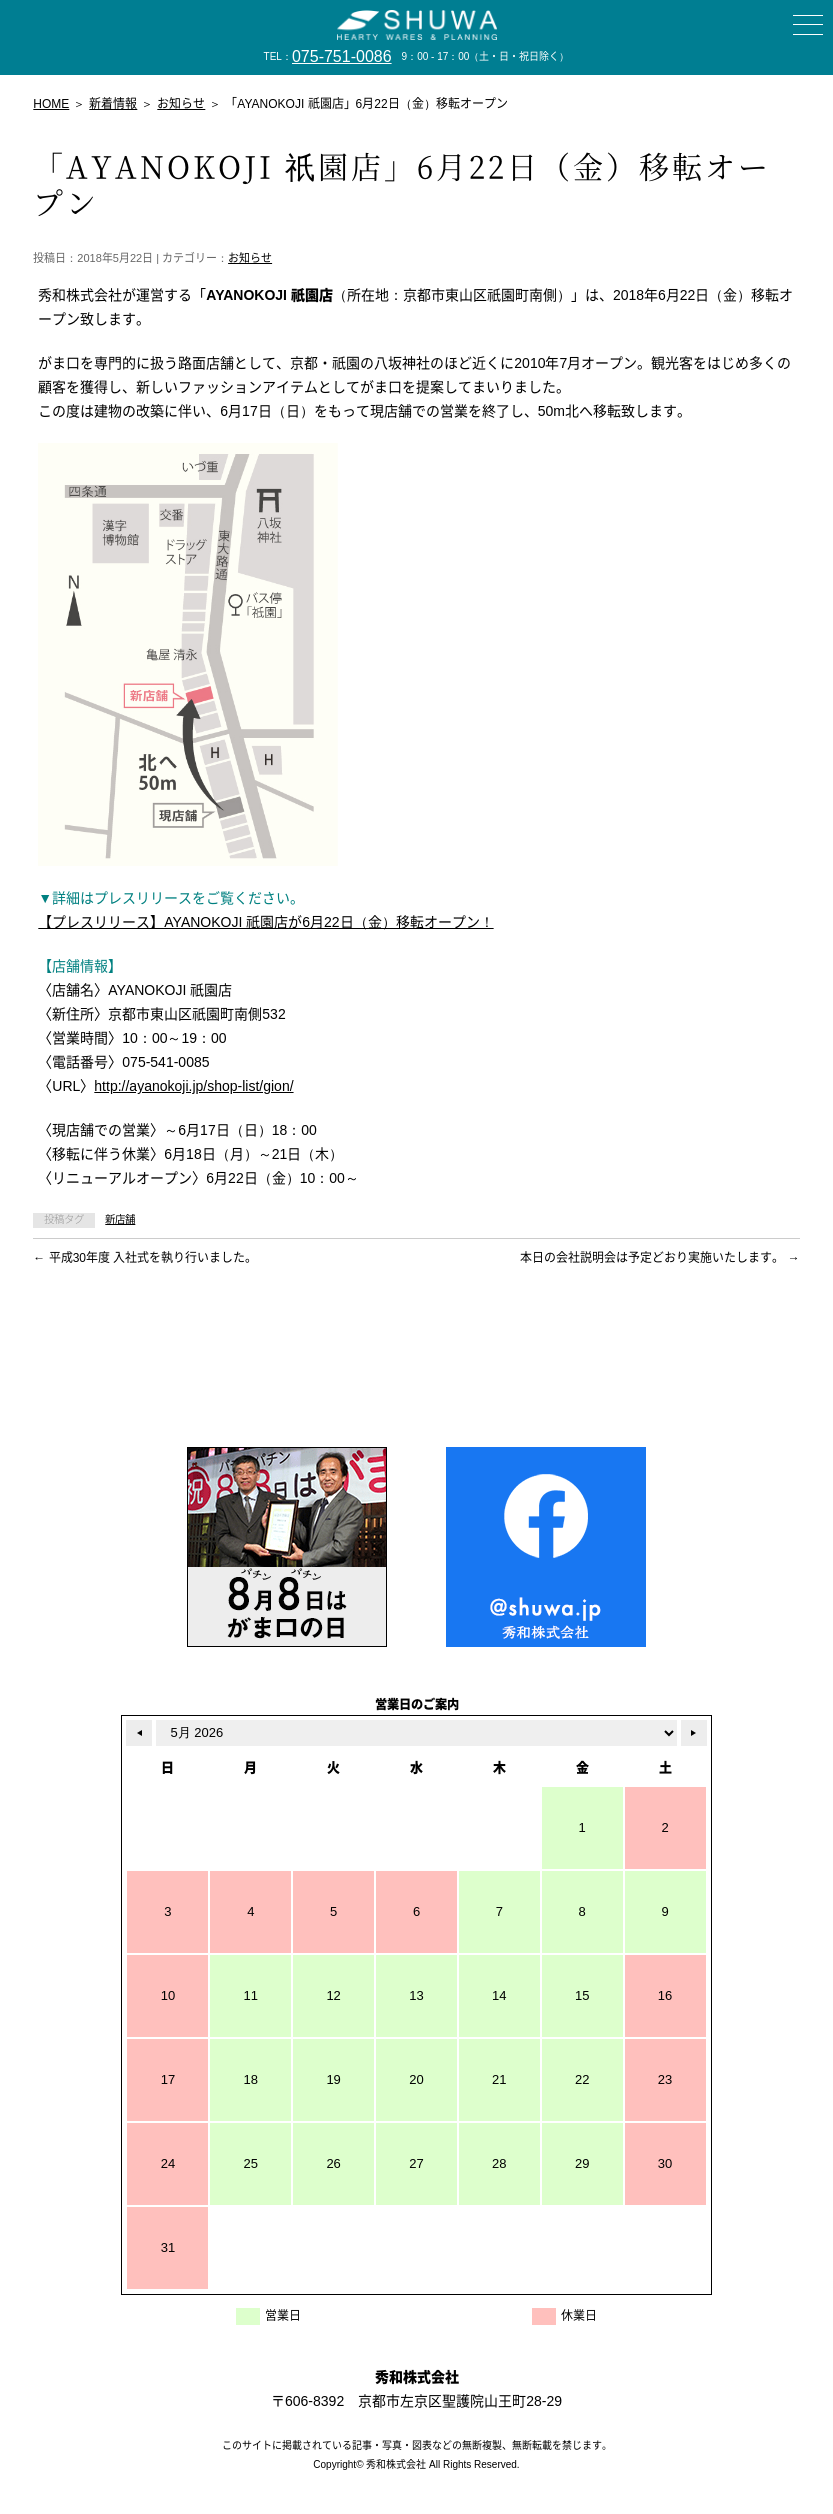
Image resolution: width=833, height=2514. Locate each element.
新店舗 (120, 1219)
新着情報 (113, 104)
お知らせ (250, 258)
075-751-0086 (342, 56)
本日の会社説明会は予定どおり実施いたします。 (659, 1258)
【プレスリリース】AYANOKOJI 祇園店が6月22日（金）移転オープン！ (265, 922)
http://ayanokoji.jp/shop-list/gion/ (193, 1086)
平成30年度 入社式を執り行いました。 (145, 1258)
